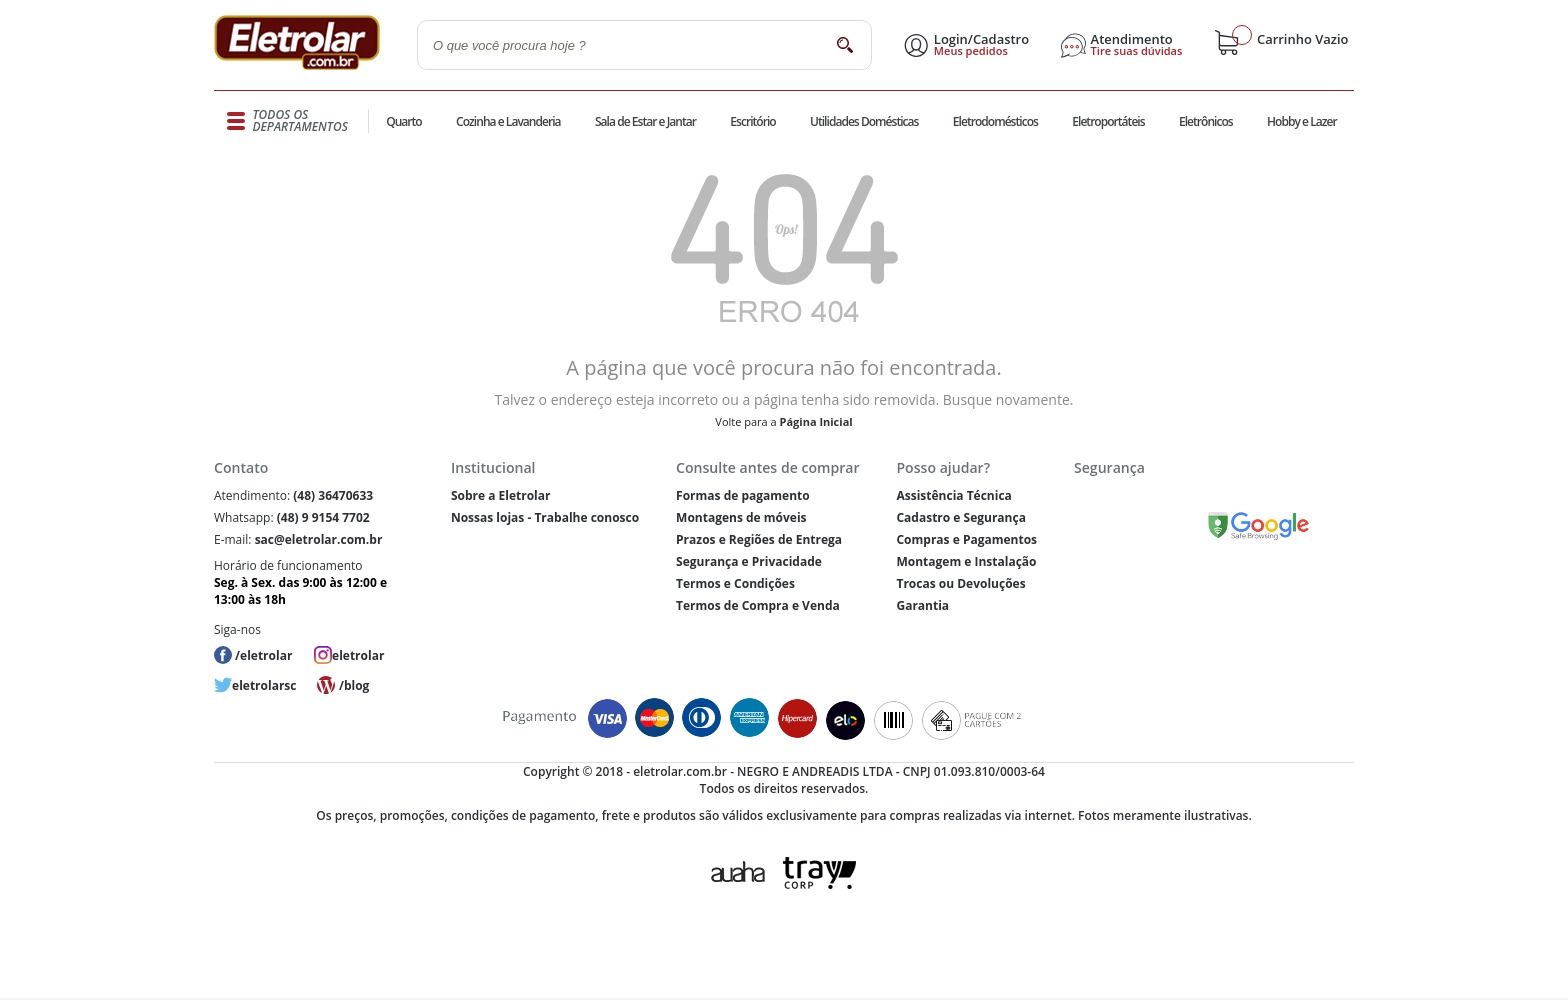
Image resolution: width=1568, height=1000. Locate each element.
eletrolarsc (264, 685)
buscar (844, 44)
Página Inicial (816, 421)
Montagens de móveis (741, 517)
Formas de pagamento (743, 495)
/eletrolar (263, 655)
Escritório (752, 121)
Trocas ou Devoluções (960, 583)
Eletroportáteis (1108, 121)
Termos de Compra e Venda (758, 605)
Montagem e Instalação (966, 561)
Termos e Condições (735, 583)
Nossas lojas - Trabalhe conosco (545, 517)
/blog (354, 685)
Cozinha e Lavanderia (508, 121)
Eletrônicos (1206, 121)
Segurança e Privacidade (749, 561)
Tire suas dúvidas (1137, 51)
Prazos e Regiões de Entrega (759, 539)
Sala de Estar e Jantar (645, 121)
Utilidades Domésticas (864, 121)
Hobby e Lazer (1302, 121)
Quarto (404, 121)
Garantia (922, 605)
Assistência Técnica (953, 495)
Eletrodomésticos (995, 121)
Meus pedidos (971, 51)
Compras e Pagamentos (966, 539)
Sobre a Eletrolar (501, 495)
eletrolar (358, 655)
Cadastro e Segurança (960, 517)
